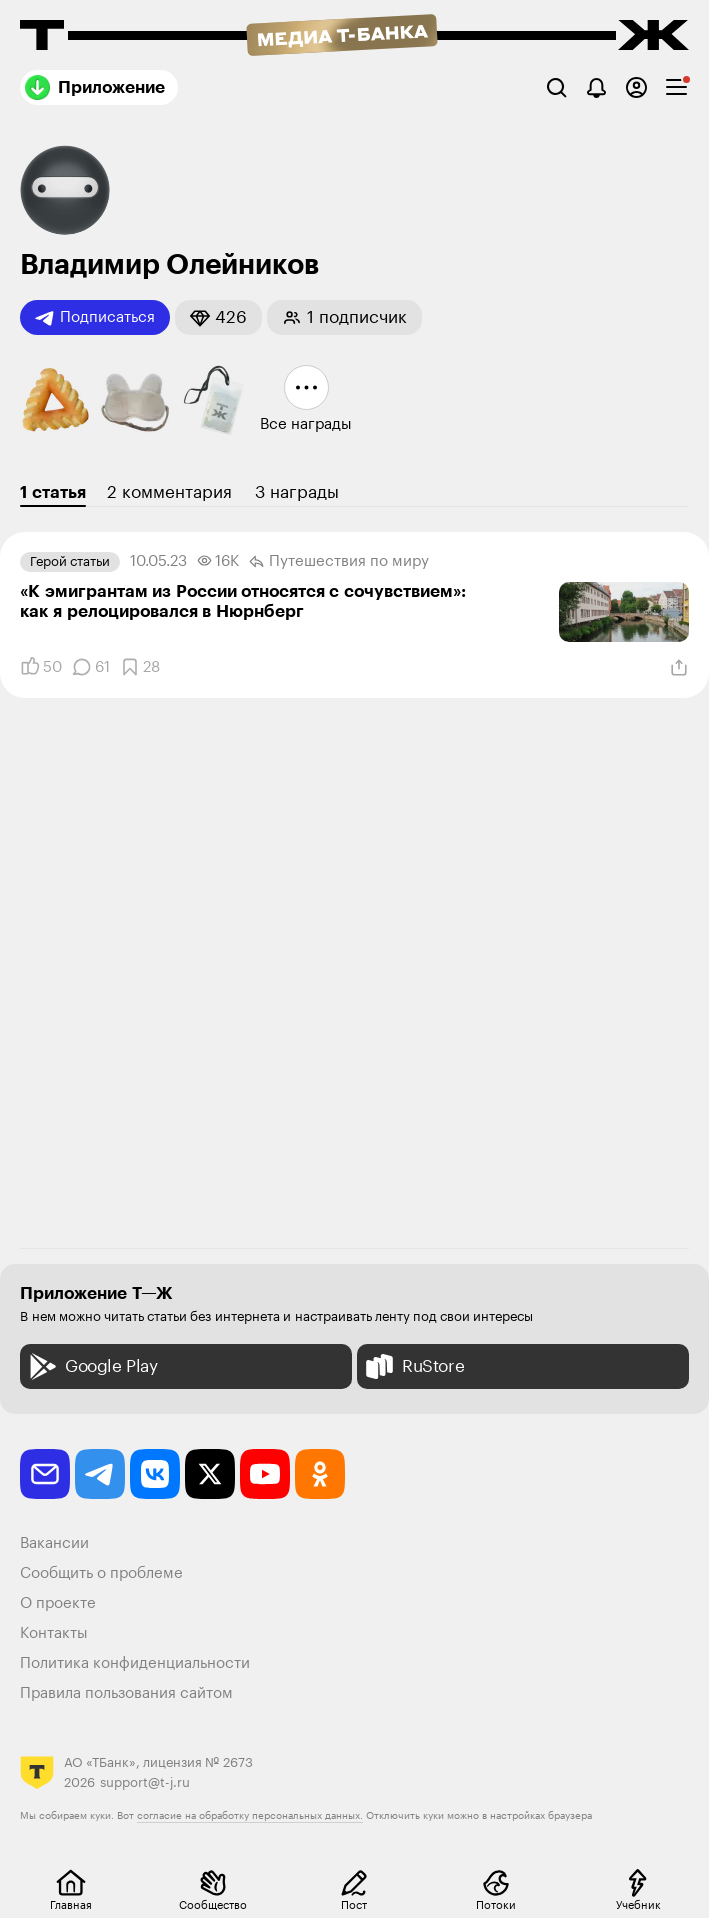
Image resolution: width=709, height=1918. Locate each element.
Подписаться (95, 318)
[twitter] (210, 1474)
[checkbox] (676, 87)
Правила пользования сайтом (126, 1693)
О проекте (58, 1603)
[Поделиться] (679, 668)
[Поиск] (556, 87)
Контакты (54, 1633)
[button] (218, 317)
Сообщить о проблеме (101, 1573)
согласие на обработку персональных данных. (250, 1816)
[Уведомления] (596, 87)
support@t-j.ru (145, 1782)
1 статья (53, 492)
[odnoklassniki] (320, 1474)
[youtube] (265, 1474)
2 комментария (169, 492)
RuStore (413, 1366)
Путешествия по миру (339, 562)
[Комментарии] (91, 667)
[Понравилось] (41, 667)
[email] (45, 1474)
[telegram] (100, 1474)
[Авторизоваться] (636, 87)
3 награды (297, 492)
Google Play (91, 1366)
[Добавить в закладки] (140, 667)
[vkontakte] (155, 1474)
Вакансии (54, 1543)
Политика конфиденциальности (135, 1663)
